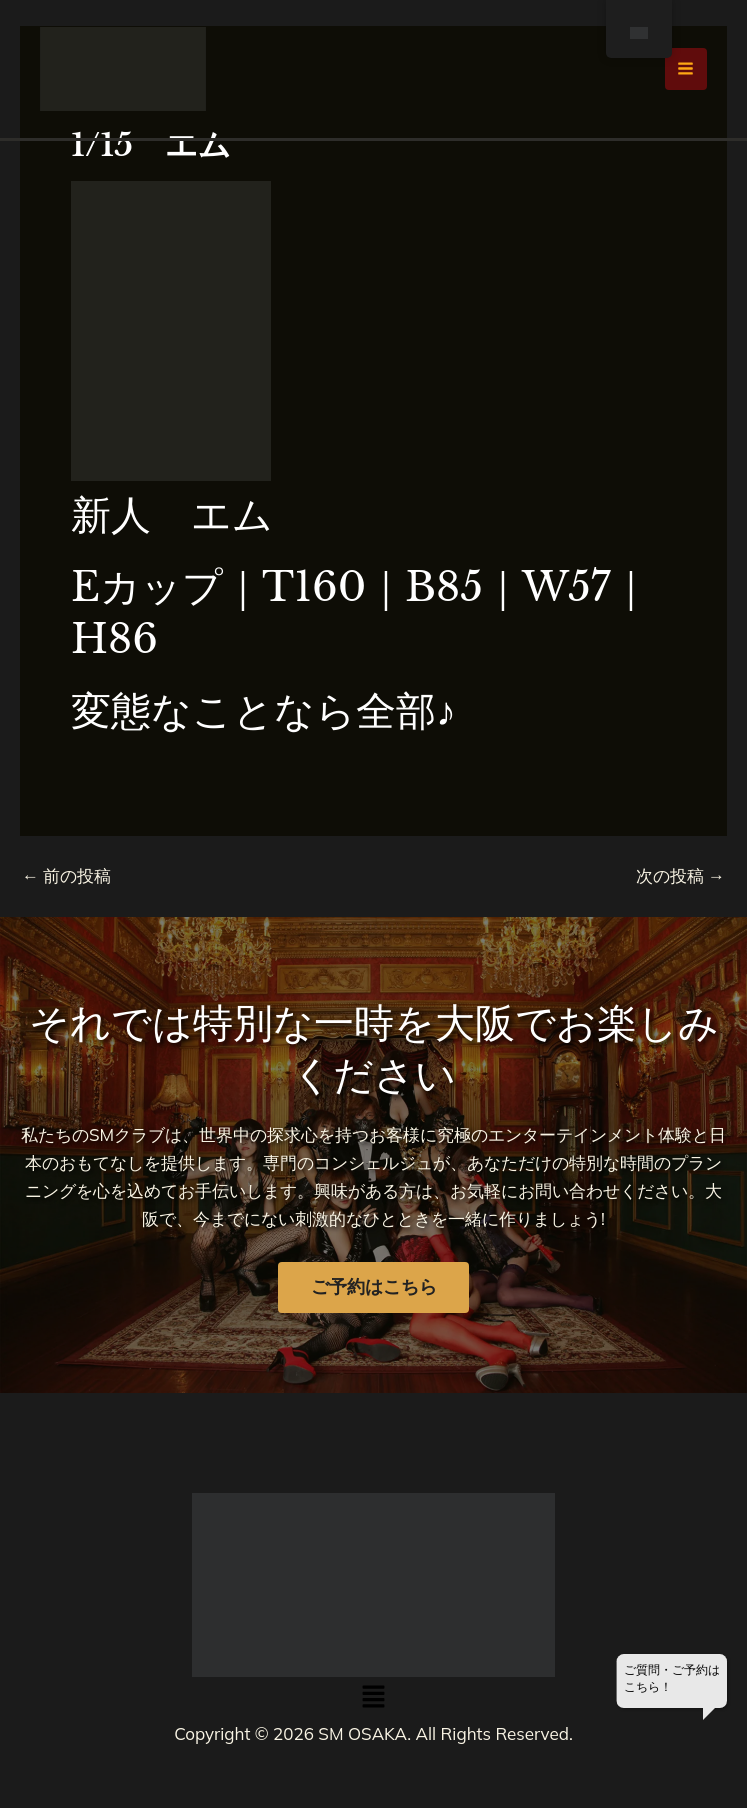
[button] (373, 1698)
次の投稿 (680, 875)
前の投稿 (66, 875)
